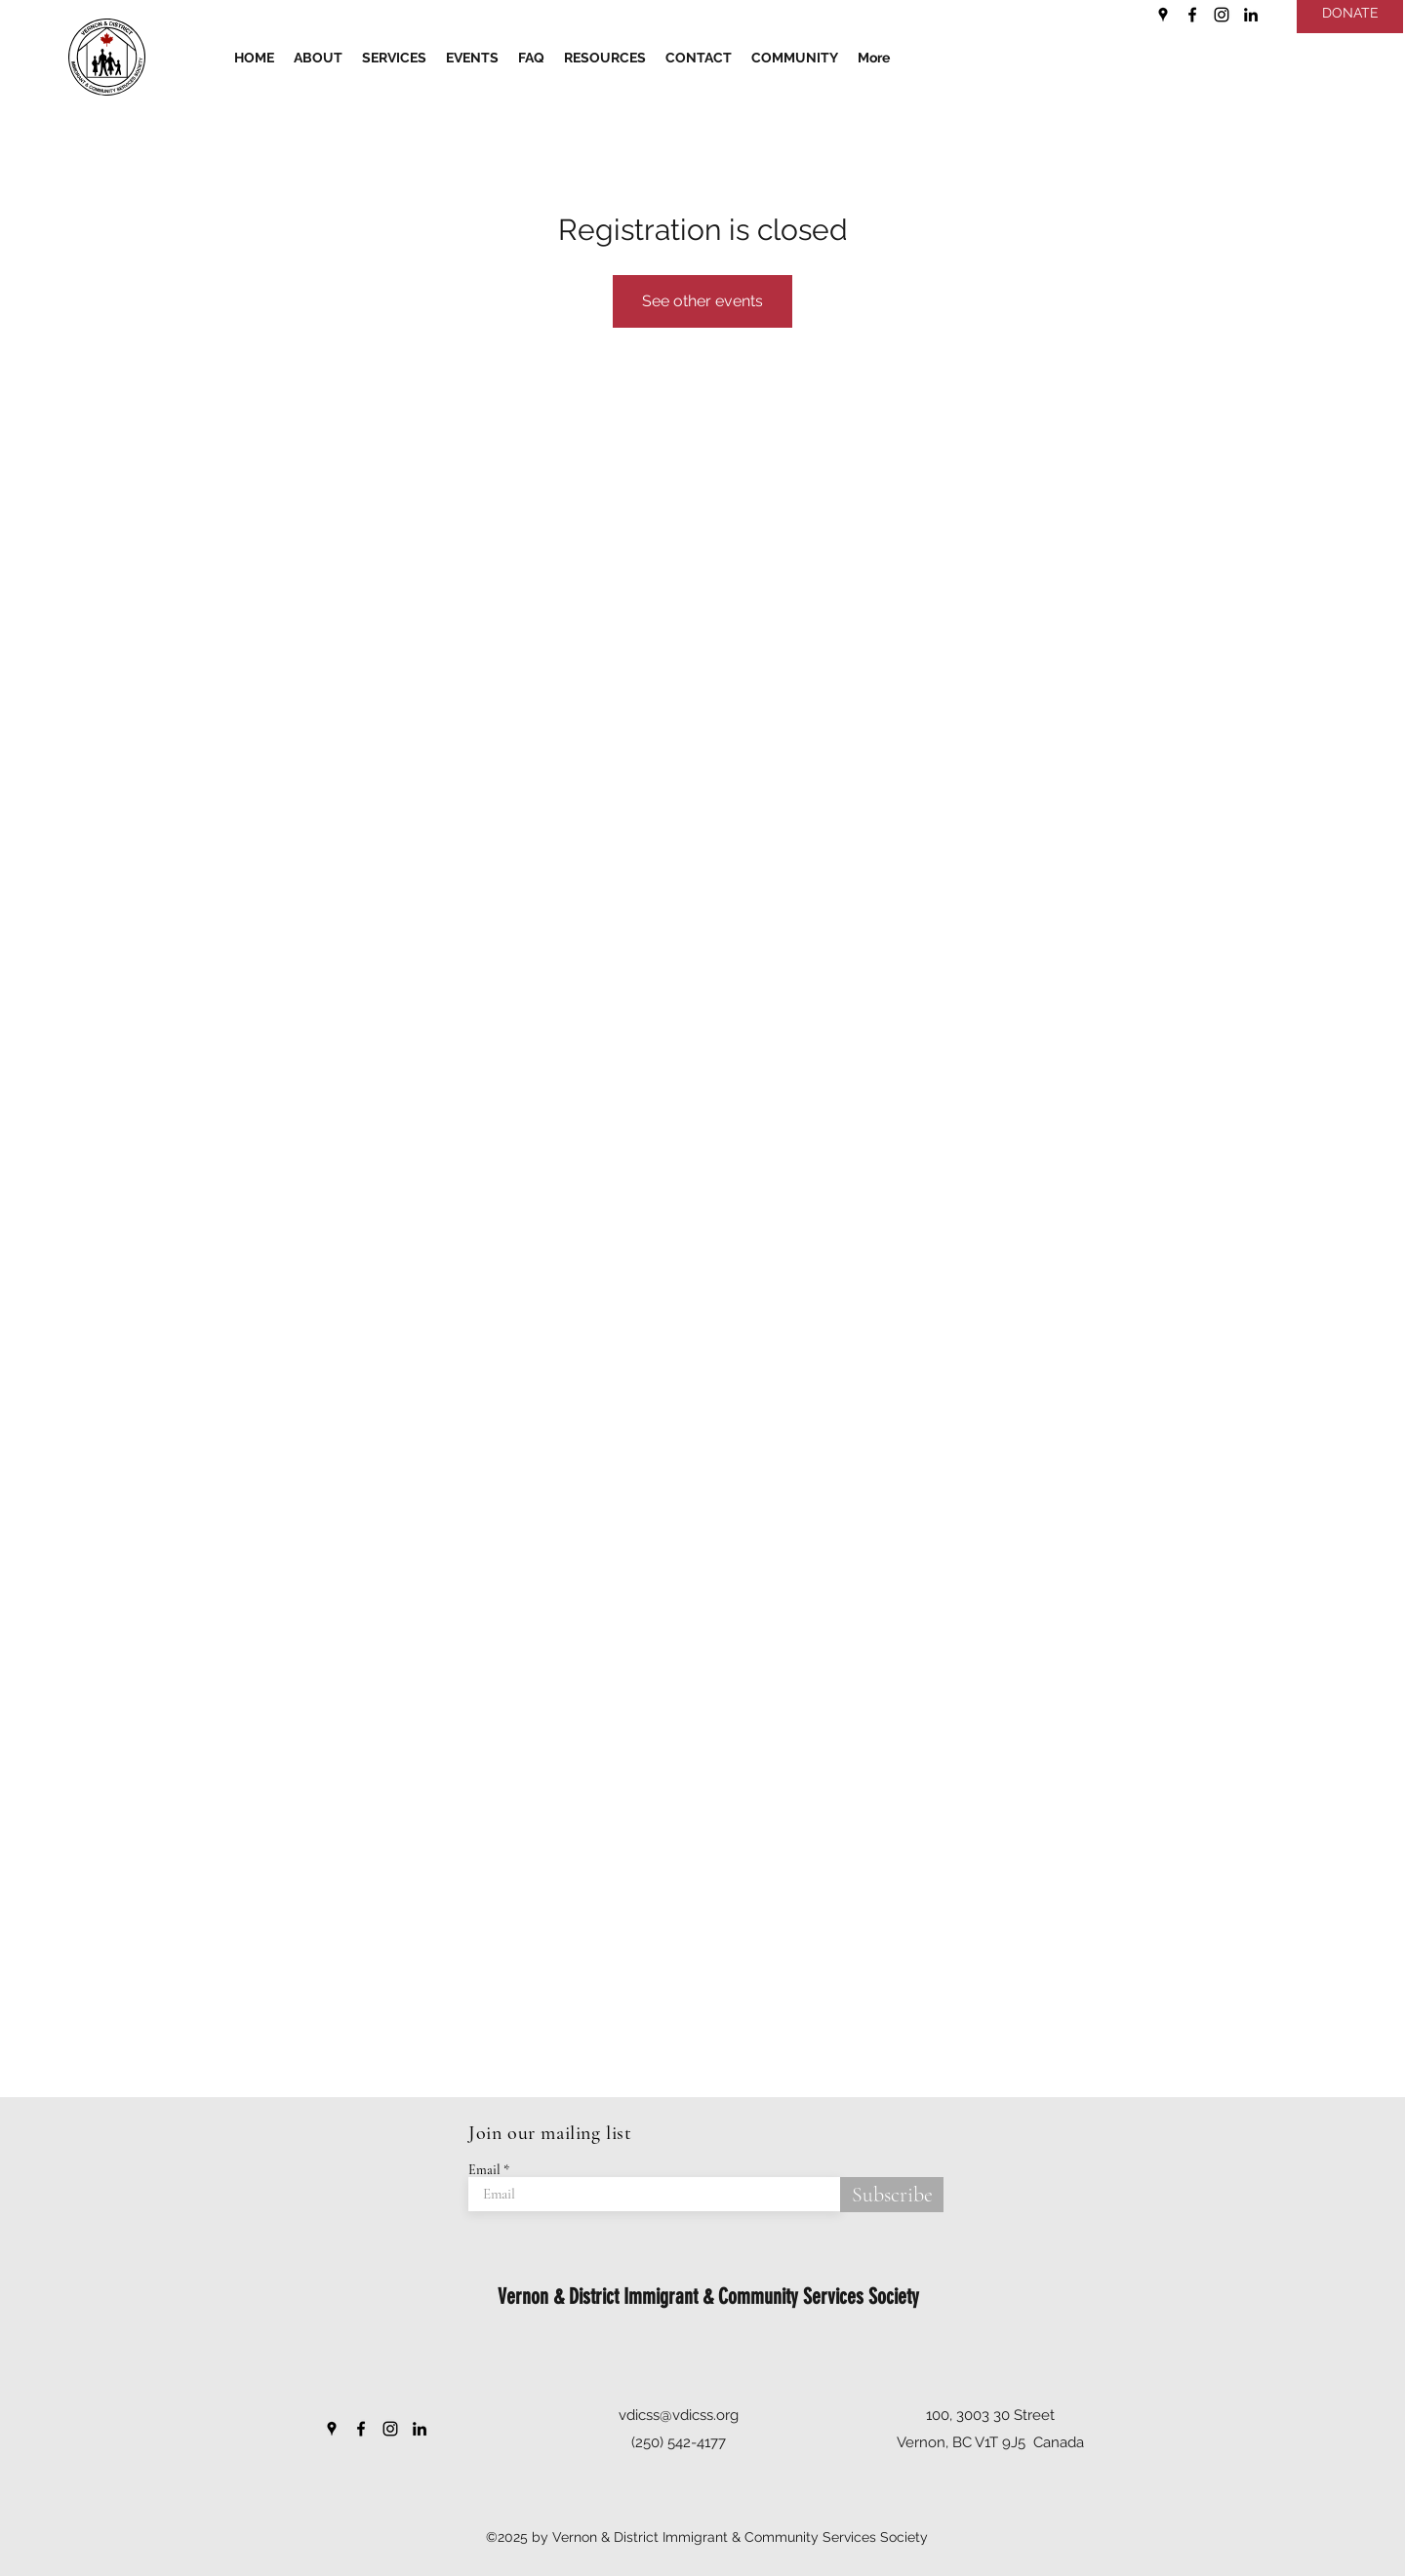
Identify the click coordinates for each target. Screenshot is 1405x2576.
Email (484, 2170)
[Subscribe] (891, 2194)
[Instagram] (1221, 14)
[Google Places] (1163, 14)
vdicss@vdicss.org (679, 2415)
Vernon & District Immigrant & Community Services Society (708, 2296)
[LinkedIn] (1251, 14)
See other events (702, 301)
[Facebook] (1192, 14)
